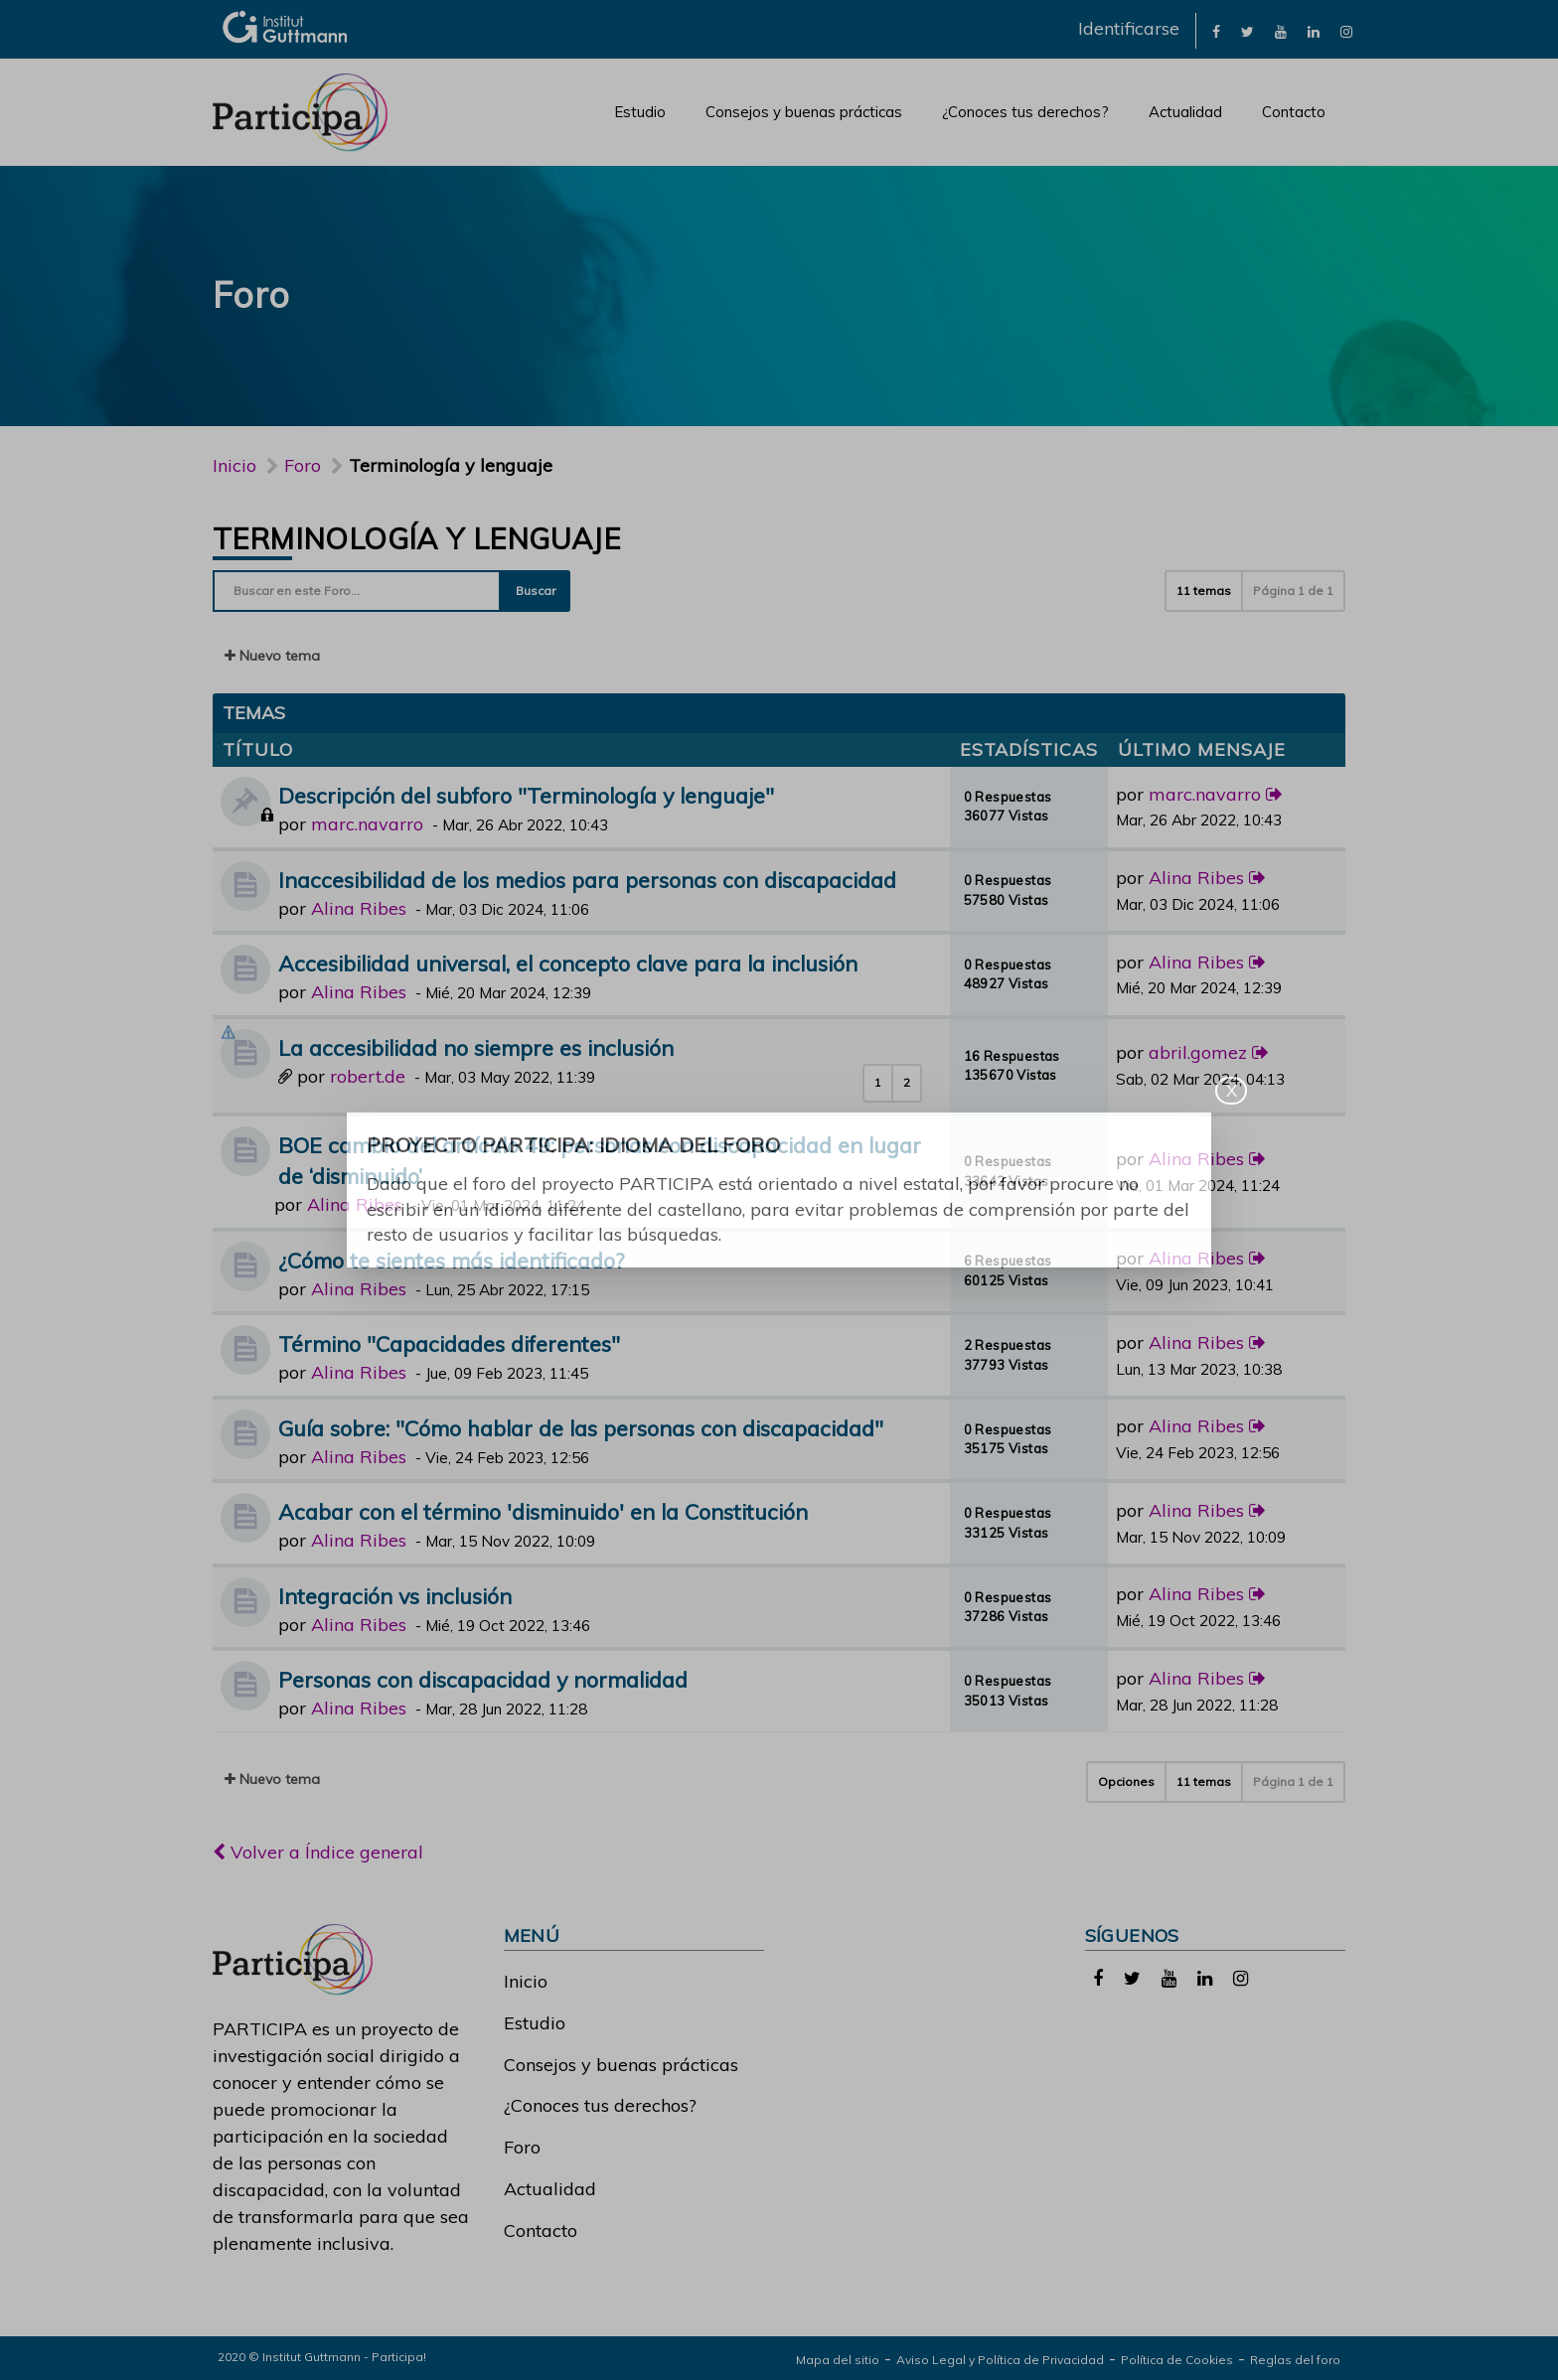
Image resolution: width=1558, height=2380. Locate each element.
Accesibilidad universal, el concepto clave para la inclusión (567, 963)
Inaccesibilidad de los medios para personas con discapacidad (587, 879)
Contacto (1293, 111)
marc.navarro (367, 824)
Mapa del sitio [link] (837, 2359)
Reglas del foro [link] (1295, 2359)
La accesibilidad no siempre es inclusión (476, 1047)
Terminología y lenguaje (416, 538)
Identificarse (1128, 28)
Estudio (640, 111)
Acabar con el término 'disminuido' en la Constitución (543, 1511)
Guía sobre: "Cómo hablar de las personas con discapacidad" (580, 1427)
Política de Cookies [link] (1177, 2359)
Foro (522, 2147)
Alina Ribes (358, 908)
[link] (1216, 30)
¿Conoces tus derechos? (1025, 111)
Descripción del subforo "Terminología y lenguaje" (526, 795)
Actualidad (1185, 111)
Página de (1293, 590)
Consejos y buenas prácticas (803, 111)
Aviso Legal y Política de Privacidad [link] (1000, 2359)
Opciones (1126, 1781)
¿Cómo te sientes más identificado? (451, 1260)
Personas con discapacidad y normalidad (483, 1679)
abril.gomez (1198, 1052)
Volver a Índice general (318, 1852)
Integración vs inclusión (395, 1595)
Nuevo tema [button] (272, 656)
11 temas (1203, 590)
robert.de (367, 1076)
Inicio (234, 465)
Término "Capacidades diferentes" (449, 1343)
